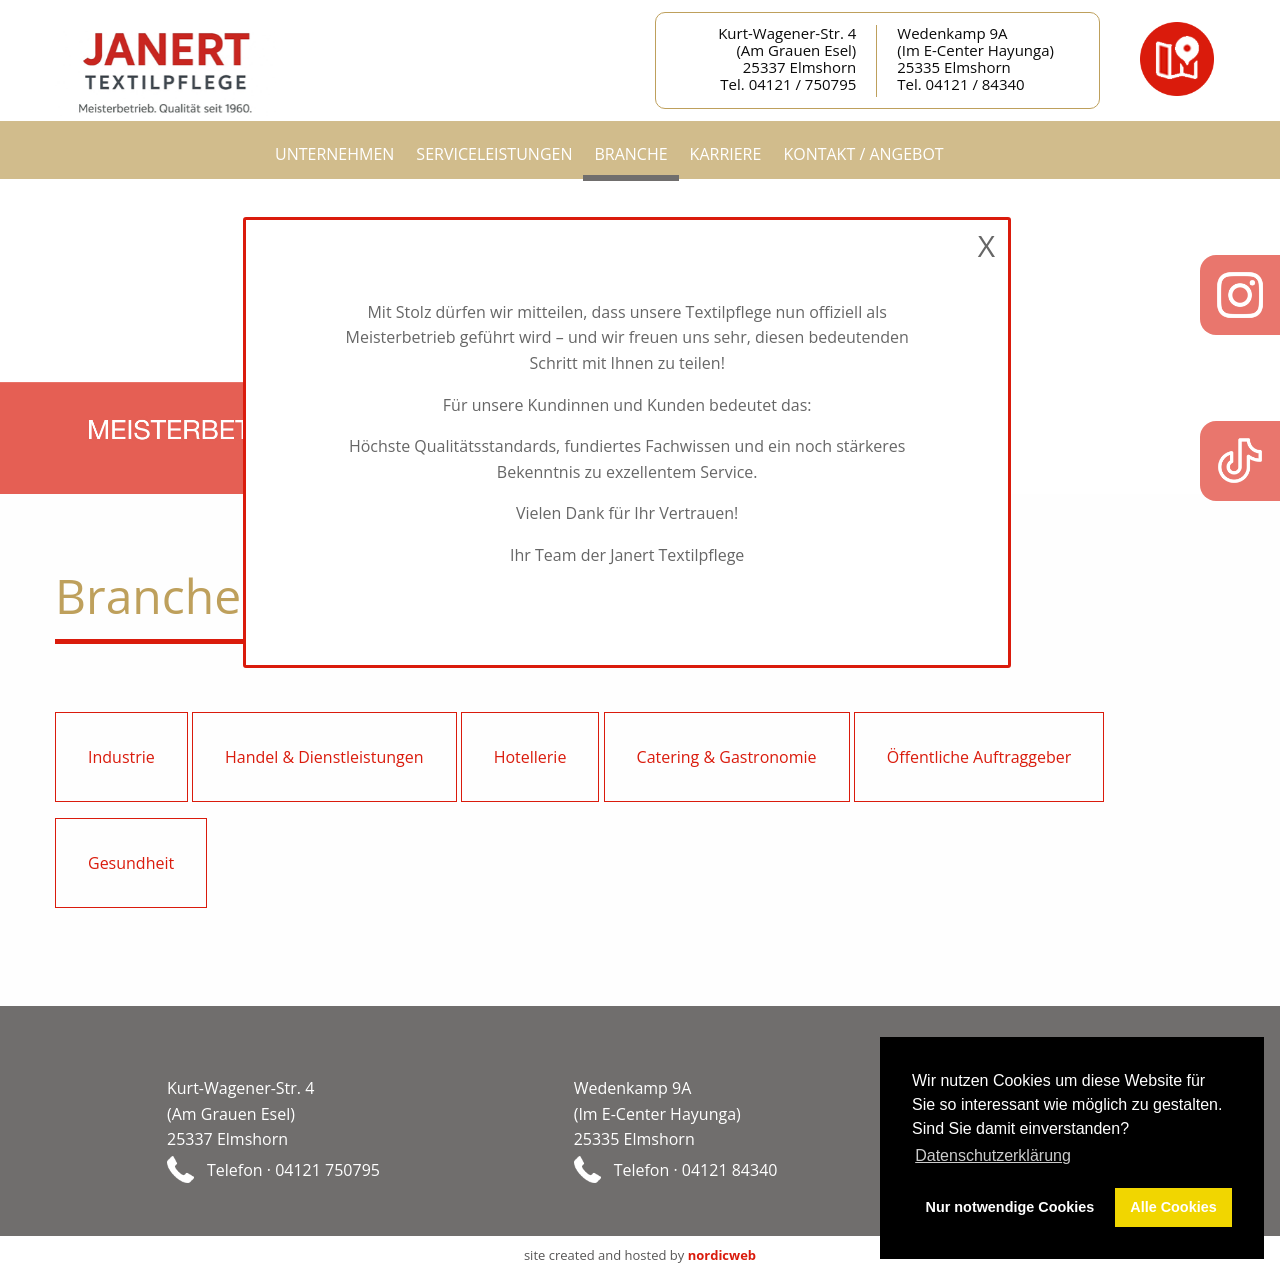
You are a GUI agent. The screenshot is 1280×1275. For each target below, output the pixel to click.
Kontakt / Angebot (863, 154)
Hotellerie (530, 757)
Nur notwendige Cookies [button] (1010, 1207)
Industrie (121, 757)
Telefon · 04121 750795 (293, 1169)
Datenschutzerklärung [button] (993, 1155)
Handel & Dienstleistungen (324, 757)
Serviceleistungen (494, 154)
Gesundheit (131, 863)
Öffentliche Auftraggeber (979, 757)
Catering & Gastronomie (727, 757)
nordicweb (722, 1255)
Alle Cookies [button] (1173, 1207)
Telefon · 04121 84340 (696, 1169)
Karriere (726, 154)
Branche (630, 154)
